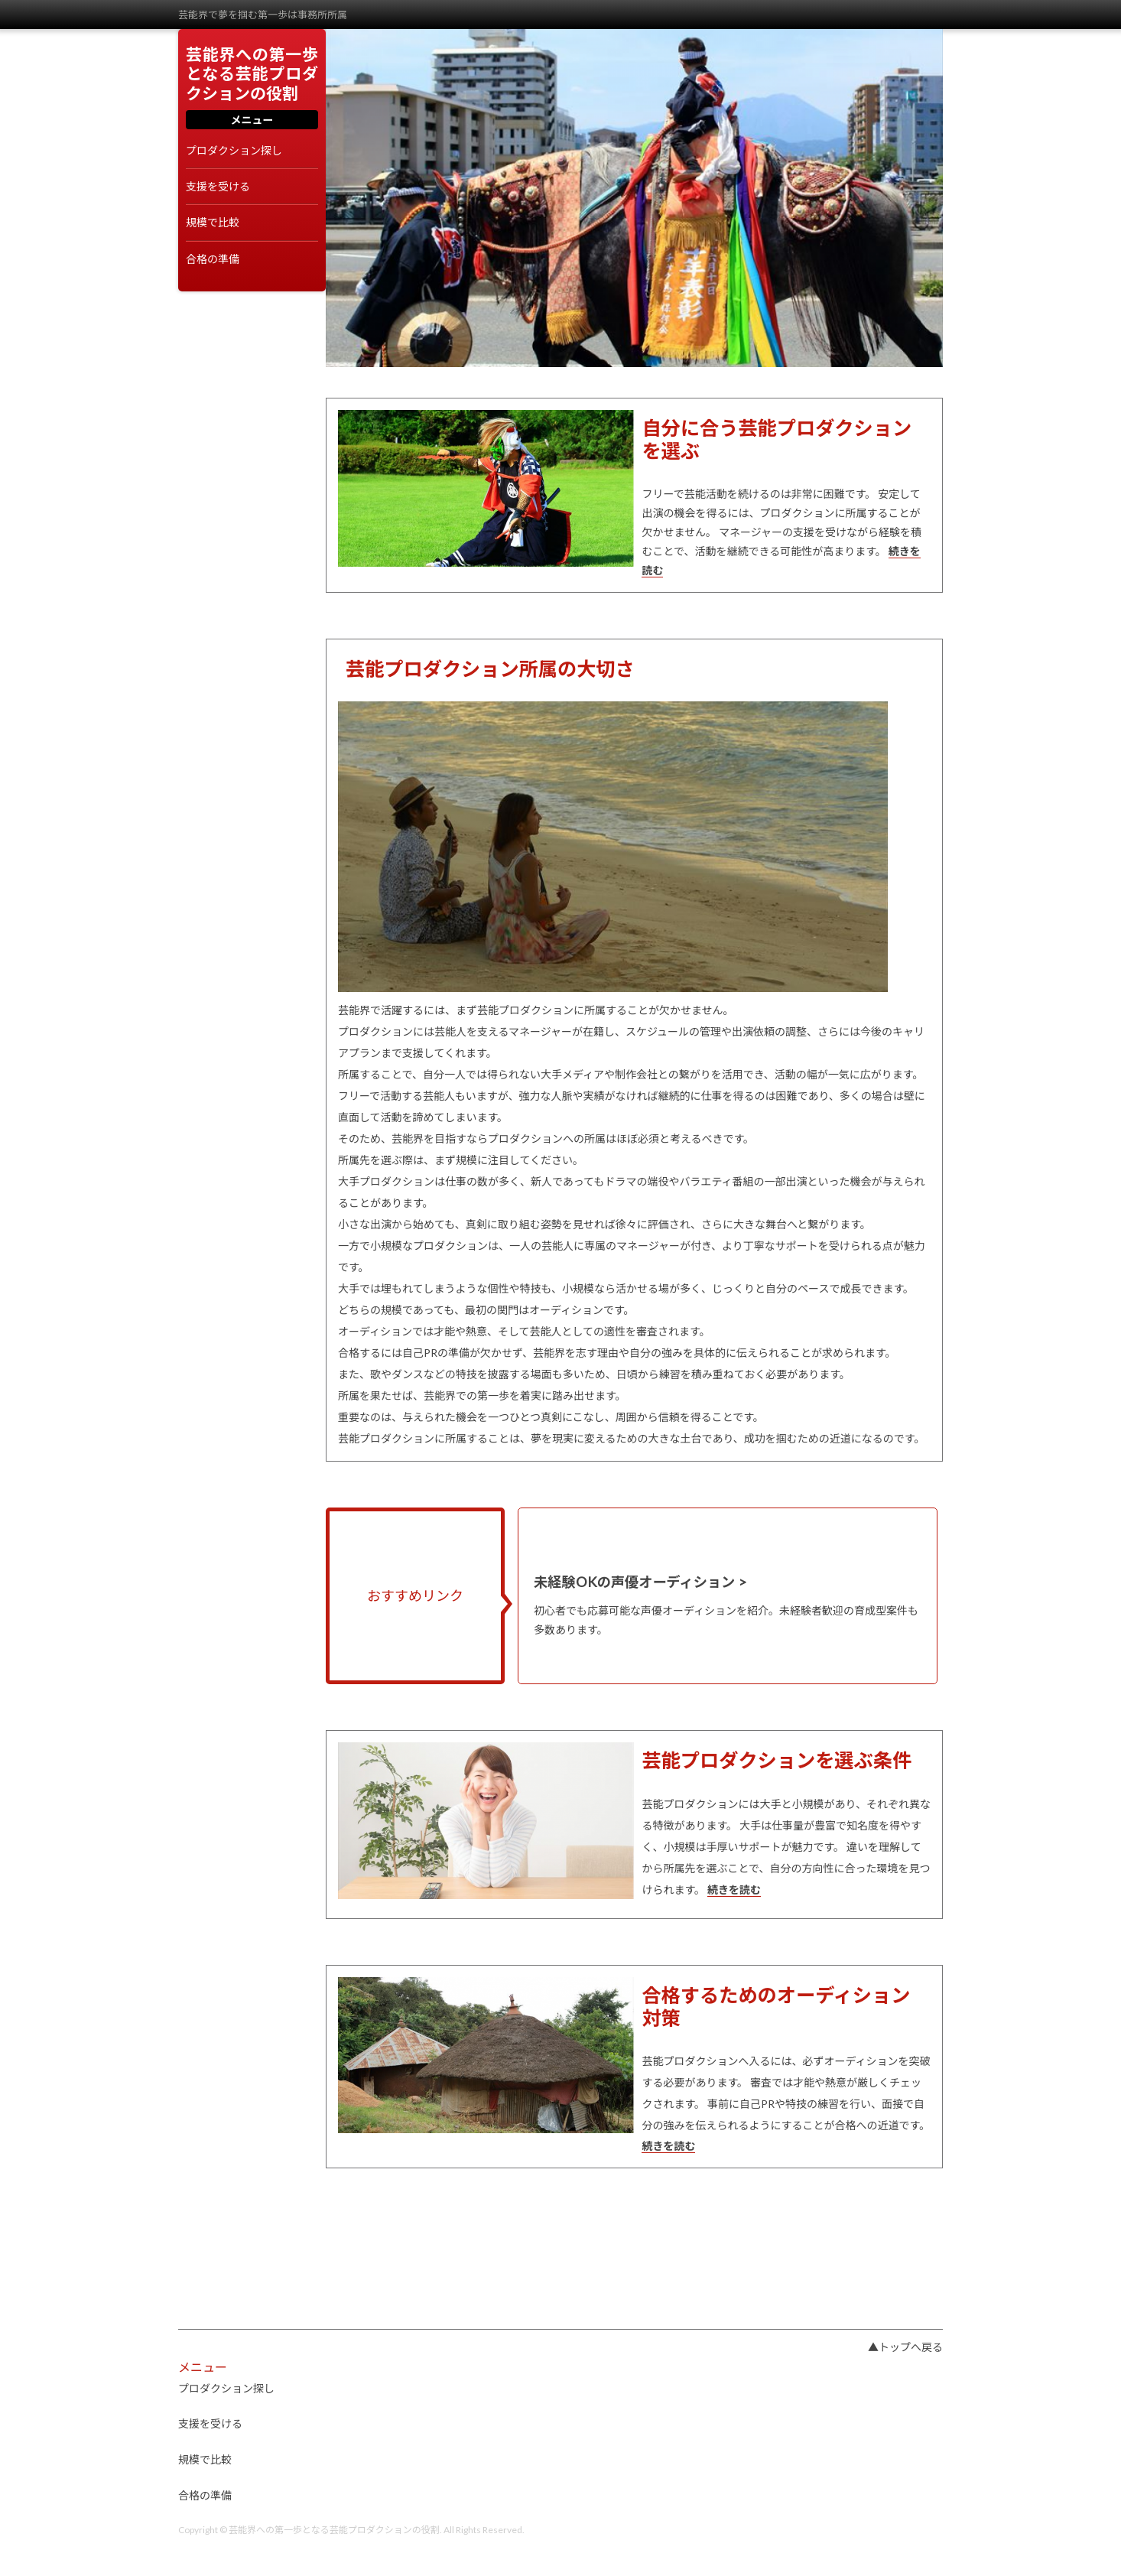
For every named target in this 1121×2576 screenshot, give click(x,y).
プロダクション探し (234, 151)
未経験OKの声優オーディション (634, 1582)
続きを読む (734, 1889)
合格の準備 (212, 259)
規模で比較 (212, 222)
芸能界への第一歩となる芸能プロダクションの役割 (252, 73)
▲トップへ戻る (905, 2346)
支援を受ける (218, 187)
